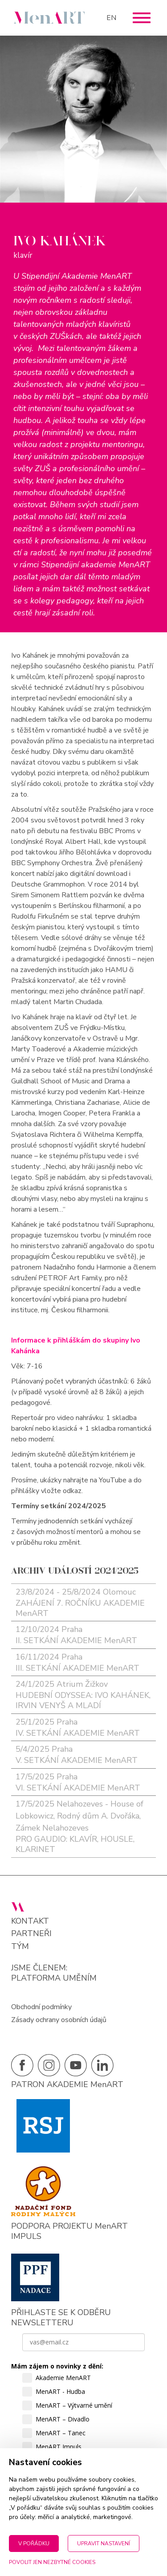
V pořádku (33, 2543)
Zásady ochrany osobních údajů (58, 2020)
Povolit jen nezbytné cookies (52, 2562)
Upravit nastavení (103, 2543)
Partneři (31, 1934)
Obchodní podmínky (41, 2007)
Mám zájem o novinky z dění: (57, 2366)
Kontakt (30, 1921)
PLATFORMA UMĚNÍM (54, 1978)
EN (111, 18)
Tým (20, 1946)
